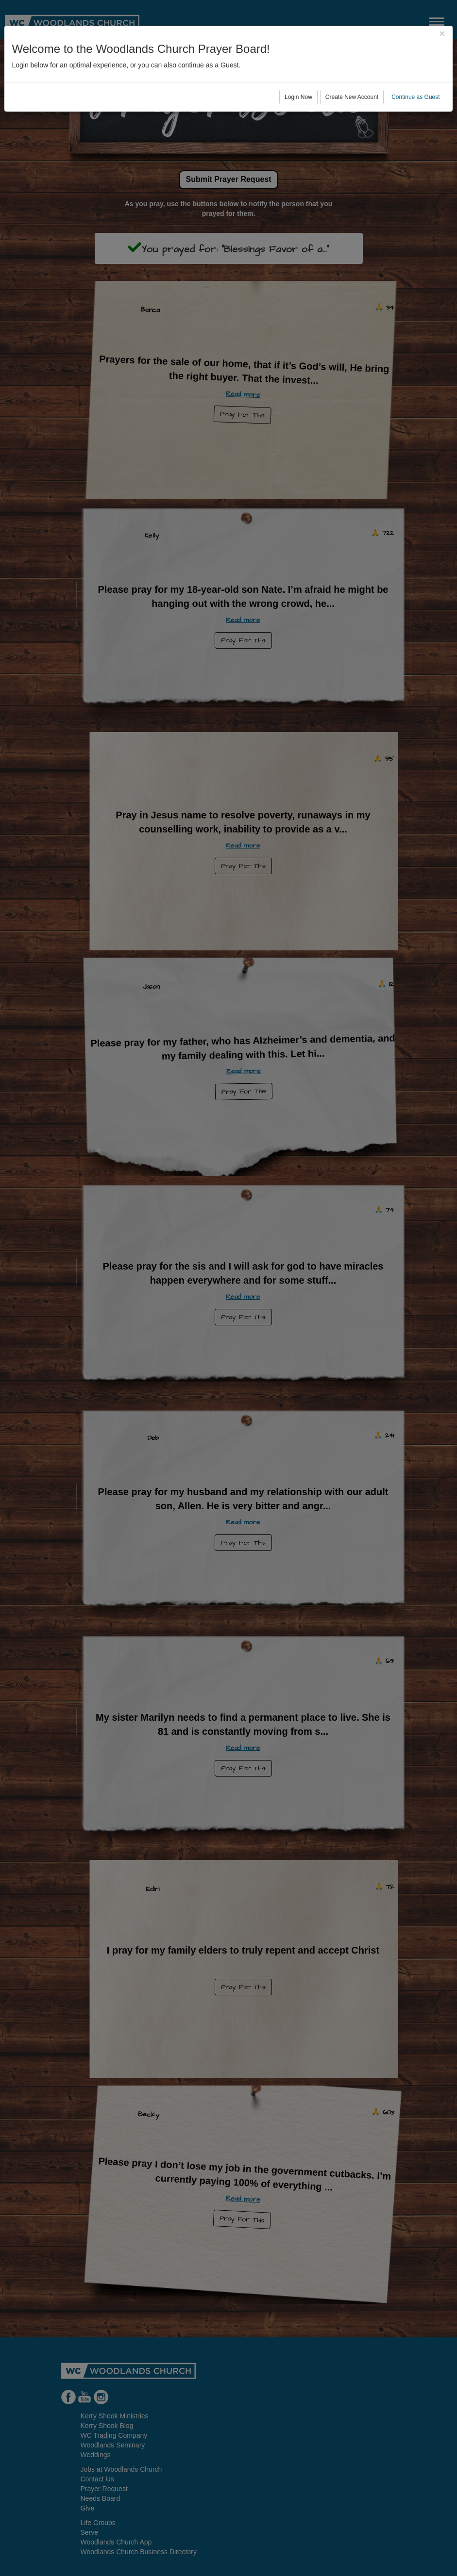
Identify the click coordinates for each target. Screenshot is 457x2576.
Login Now (298, 97)
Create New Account (351, 97)
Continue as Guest (415, 97)
